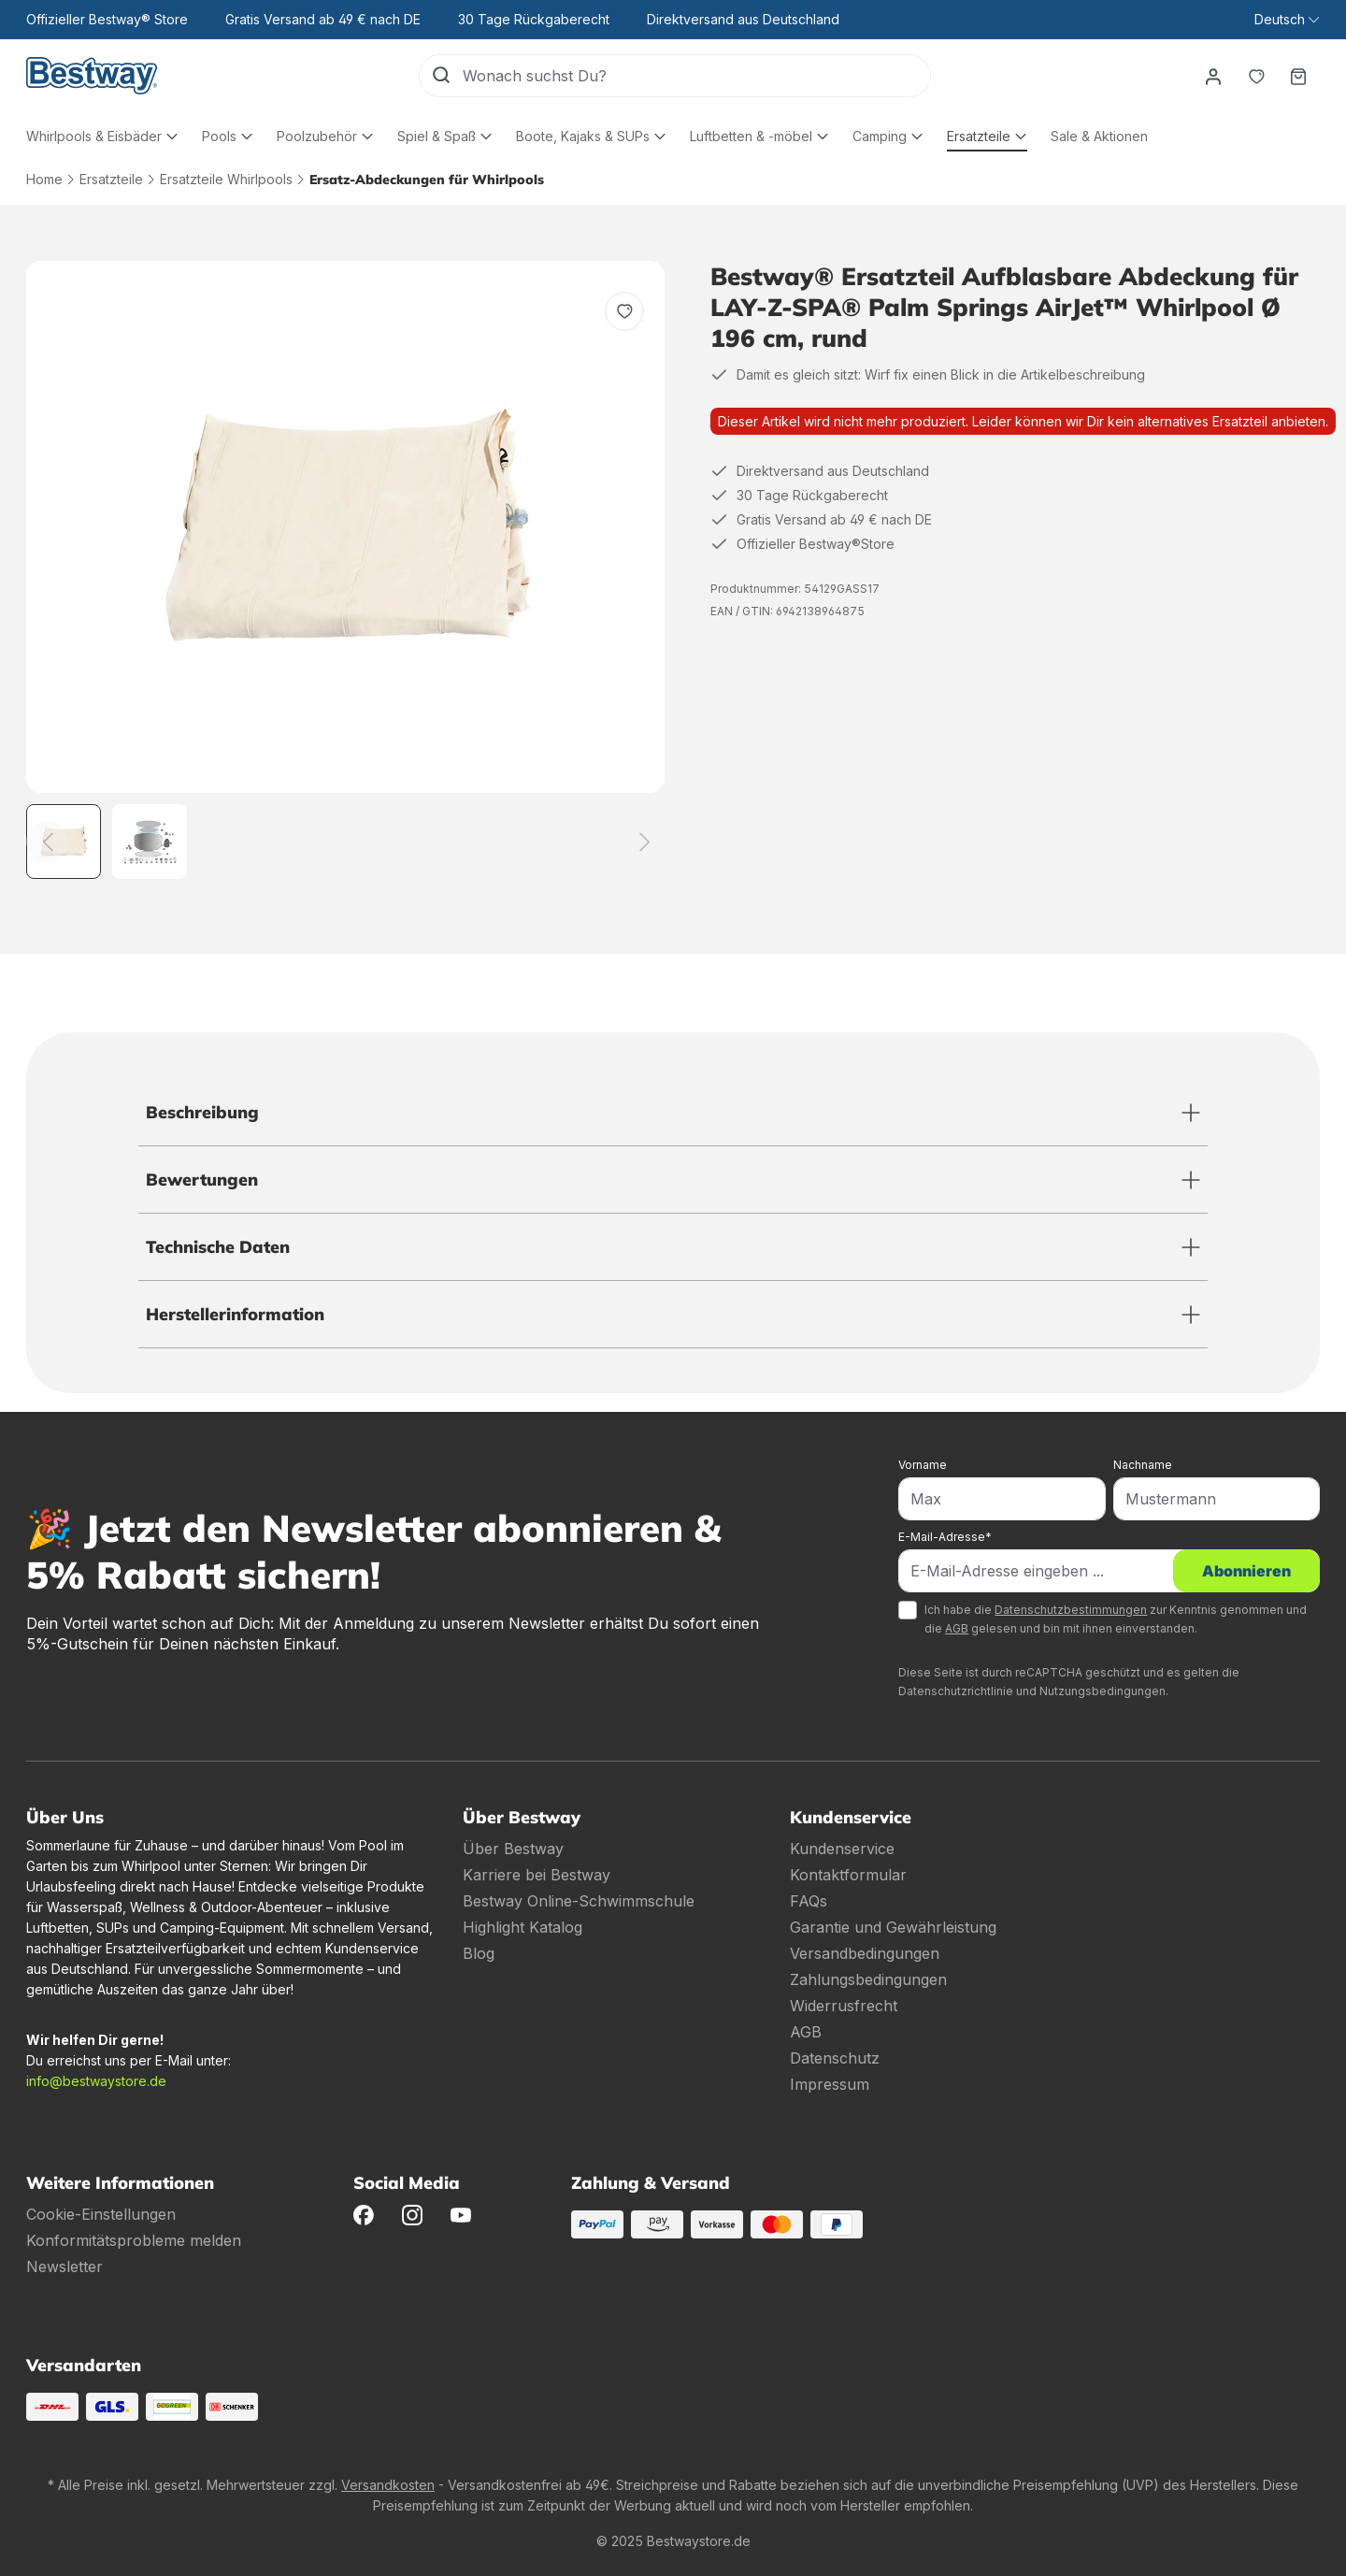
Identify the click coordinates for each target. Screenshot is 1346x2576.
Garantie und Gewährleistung (893, 1927)
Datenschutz (835, 2058)
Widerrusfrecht (843, 2005)
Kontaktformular (848, 1874)
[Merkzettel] (1255, 75)
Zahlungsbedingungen (868, 1979)
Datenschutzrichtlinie (955, 1691)
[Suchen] (440, 75)
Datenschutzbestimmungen (1071, 1610)
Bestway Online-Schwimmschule (578, 1901)
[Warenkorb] (1298, 75)
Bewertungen (202, 1179)
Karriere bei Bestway (536, 1874)
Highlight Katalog (522, 1927)
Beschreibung (202, 1112)
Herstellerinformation (235, 1314)
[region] (346, 570)
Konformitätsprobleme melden (133, 2240)
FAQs (808, 1901)
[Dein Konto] (1212, 75)
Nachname (1142, 1465)
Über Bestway (513, 1848)
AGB (956, 1628)
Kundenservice (842, 1848)
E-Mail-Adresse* (945, 1537)
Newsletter (64, 2266)
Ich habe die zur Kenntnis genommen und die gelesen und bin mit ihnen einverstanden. (1115, 1619)
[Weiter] (644, 842)
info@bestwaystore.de (96, 2081)
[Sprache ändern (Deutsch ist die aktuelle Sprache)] (1286, 19)
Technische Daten (218, 1247)
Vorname (922, 1465)
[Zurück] (47, 842)
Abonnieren (1246, 1570)
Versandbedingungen (864, 1953)
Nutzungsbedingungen (1102, 1691)
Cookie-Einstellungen (101, 2214)
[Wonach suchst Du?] (695, 75)
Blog (478, 1953)
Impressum (829, 2084)
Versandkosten (388, 2485)
